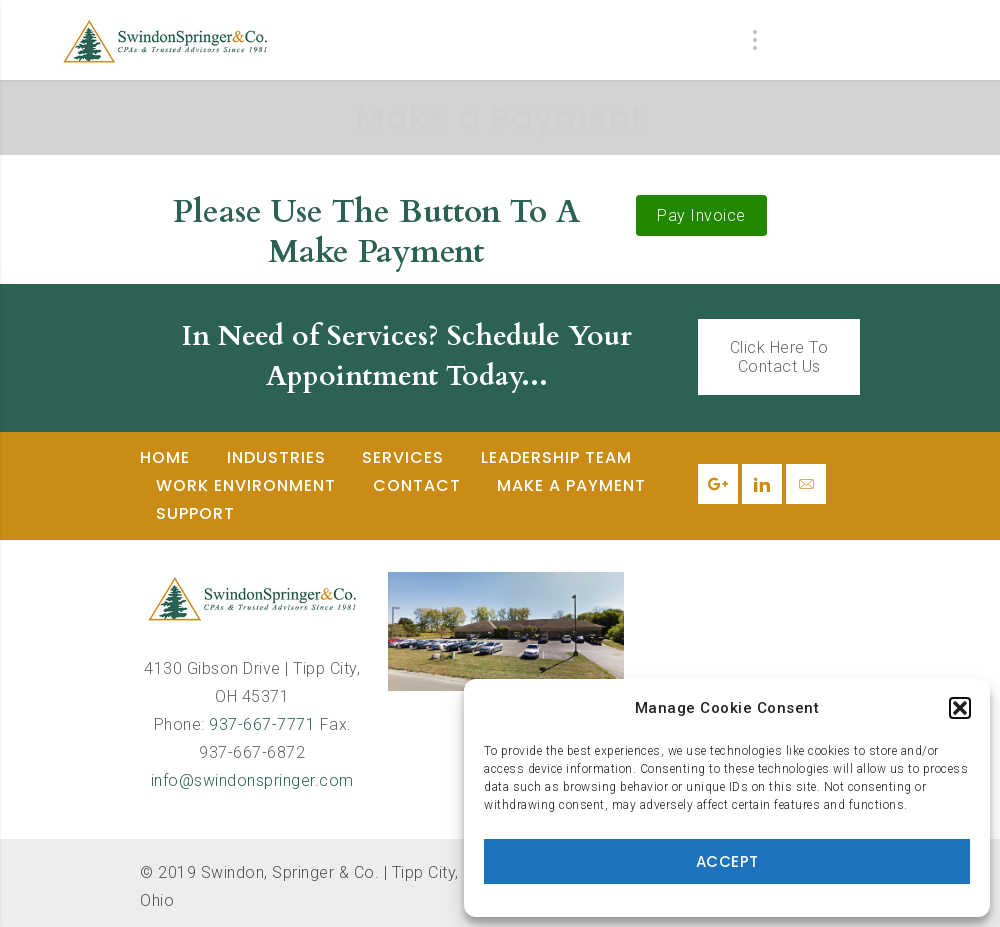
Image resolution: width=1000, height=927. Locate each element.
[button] (960, 708)
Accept (727, 861)
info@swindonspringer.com (252, 780)
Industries (276, 457)
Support (195, 513)
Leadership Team (556, 457)
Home (165, 457)
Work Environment (246, 485)
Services (403, 457)
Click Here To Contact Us (779, 357)
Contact (417, 485)
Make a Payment (571, 485)
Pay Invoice (701, 215)
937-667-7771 (262, 724)
